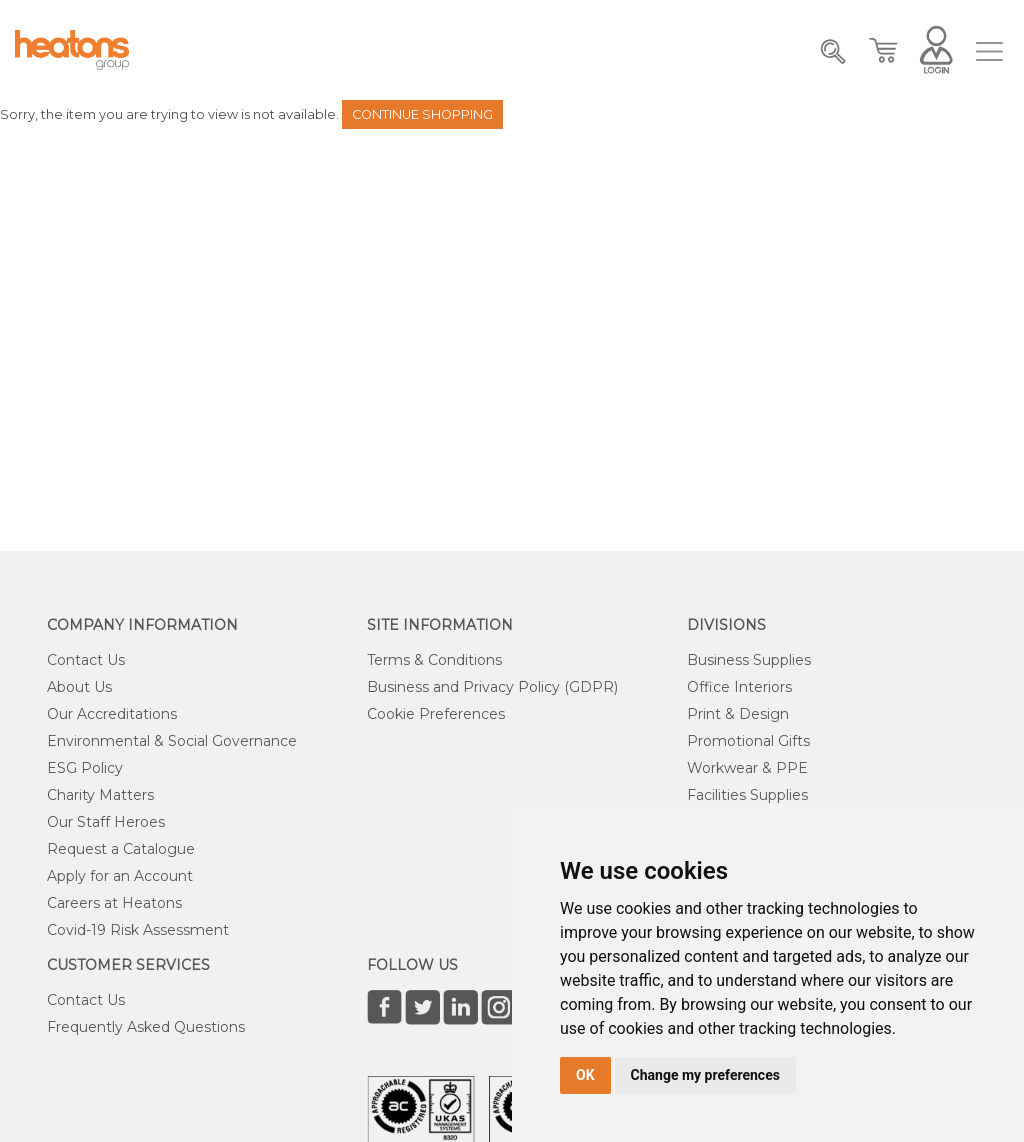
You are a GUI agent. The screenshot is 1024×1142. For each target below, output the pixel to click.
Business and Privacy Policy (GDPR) (492, 687)
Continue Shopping (422, 114)
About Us (79, 687)
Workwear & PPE (747, 768)
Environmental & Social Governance (172, 741)
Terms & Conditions (434, 660)
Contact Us (86, 660)
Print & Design (738, 714)
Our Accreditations (112, 714)
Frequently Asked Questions (146, 1027)
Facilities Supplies (747, 795)
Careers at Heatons (114, 903)
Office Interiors (739, 687)
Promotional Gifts (748, 741)
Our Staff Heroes (106, 822)
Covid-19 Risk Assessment (138, 930)
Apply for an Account (120, 876)
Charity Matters (100, 795)
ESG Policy (85, 768)
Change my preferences (705, 1075)
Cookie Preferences (436, 714)
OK (585, 1075)
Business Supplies (749, 660)
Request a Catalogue (121, 849)
